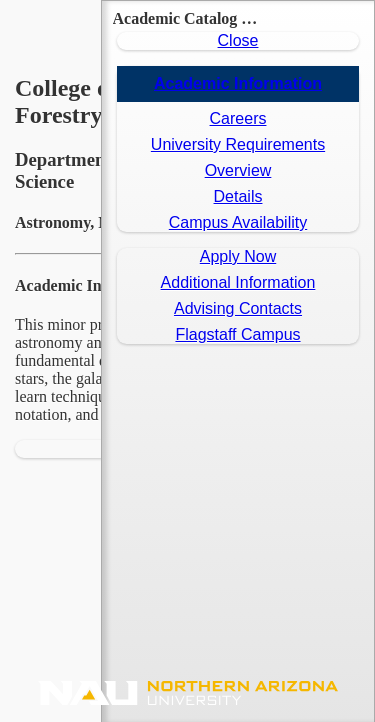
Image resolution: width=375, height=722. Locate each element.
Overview (238, 170)
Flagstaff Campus (237, 334)
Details (238, 196)
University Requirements (238, 144)
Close (238, 40)
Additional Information (238, 282)
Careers (238, 118)
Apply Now (238, 256)
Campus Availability (238, 222)
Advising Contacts (238, 308)
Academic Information (238, 83)
